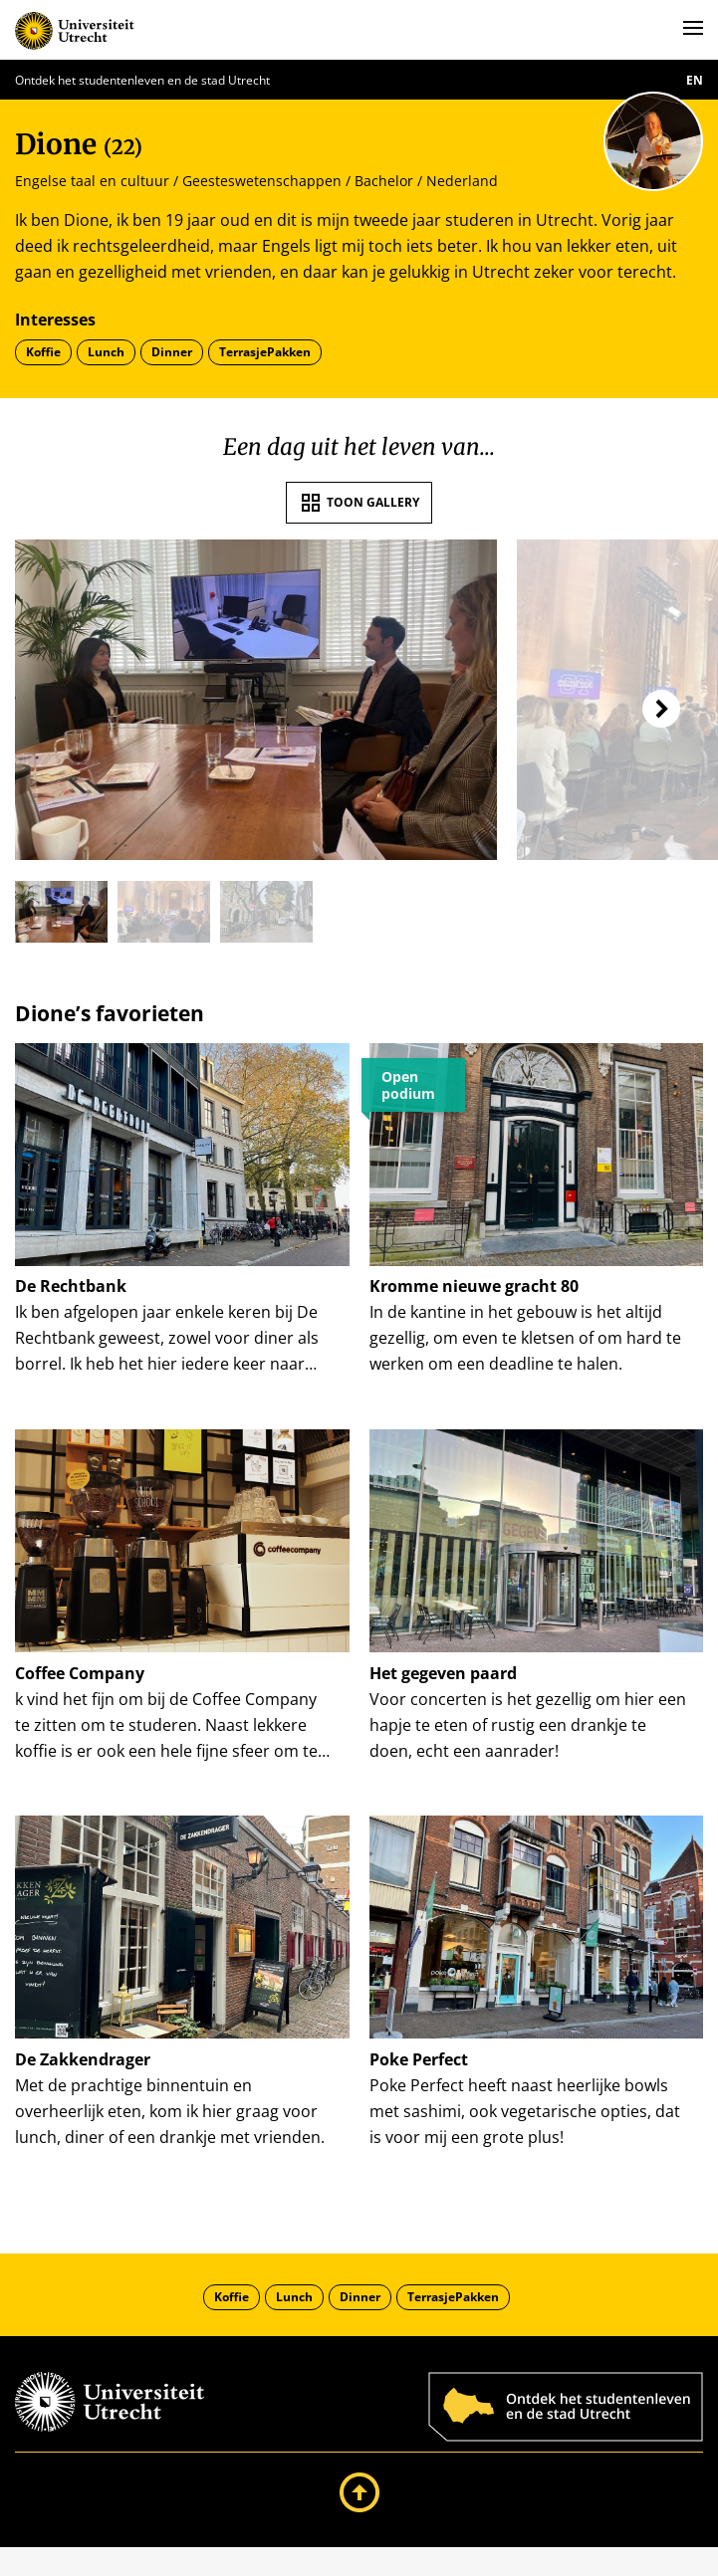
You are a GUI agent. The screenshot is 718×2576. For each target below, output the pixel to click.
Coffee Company (79, 1682)
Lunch (106, 351)
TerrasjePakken (265, 351)
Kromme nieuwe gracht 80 (474, 1286)
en (694, 80)
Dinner (171, 351)
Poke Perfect (418, 2078)
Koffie (43, 351)
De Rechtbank (70, 1286)
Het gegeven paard (443, 1682)
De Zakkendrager (82, 2078)
